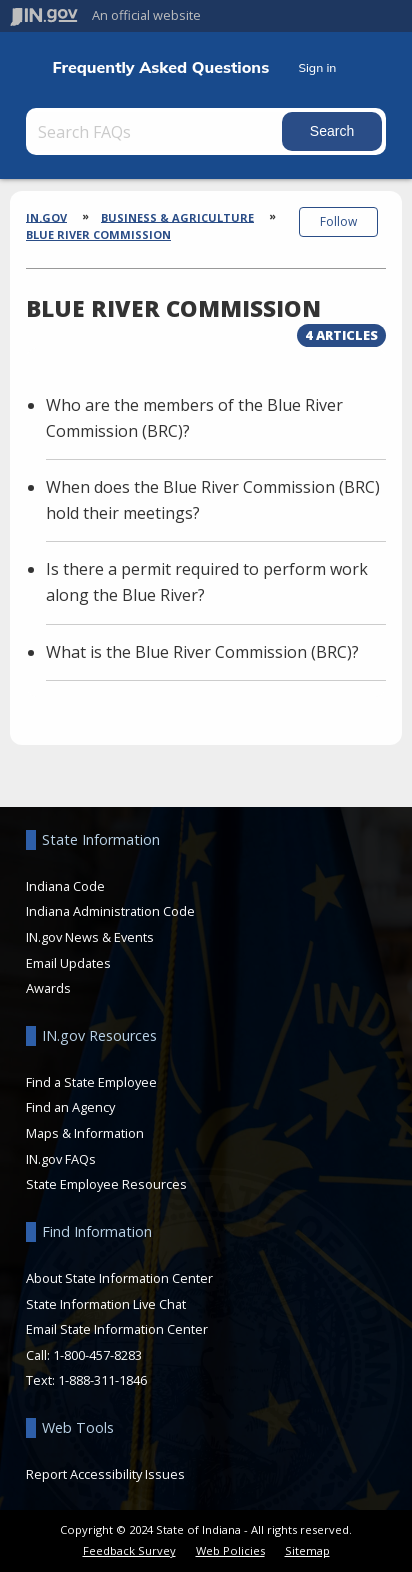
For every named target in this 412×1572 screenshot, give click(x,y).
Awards (48, 988)
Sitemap (307, 1550)
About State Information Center (119, 1278)
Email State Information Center (117, 1329)
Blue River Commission (98, 234)
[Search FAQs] (156, 131)
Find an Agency (70, 1107)
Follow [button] (338, 221)
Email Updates (68, 963)
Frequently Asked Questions (160, 67)
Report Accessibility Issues (105, 1474)
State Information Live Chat (106, 1304)
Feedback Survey (129, 1550)
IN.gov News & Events (90, 937)
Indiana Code (65, 886)
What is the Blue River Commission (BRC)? (202, 652)
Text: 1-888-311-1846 (86, 1380)
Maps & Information (85, 1133)
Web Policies (230, 1550)
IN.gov (46, 216)
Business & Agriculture (177, 216)
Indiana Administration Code (110, 911)
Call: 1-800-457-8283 (84, 1355)
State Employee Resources (106, 1184)
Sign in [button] (317, 67)
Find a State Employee (91, 1082)
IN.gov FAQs (61, 1159)
